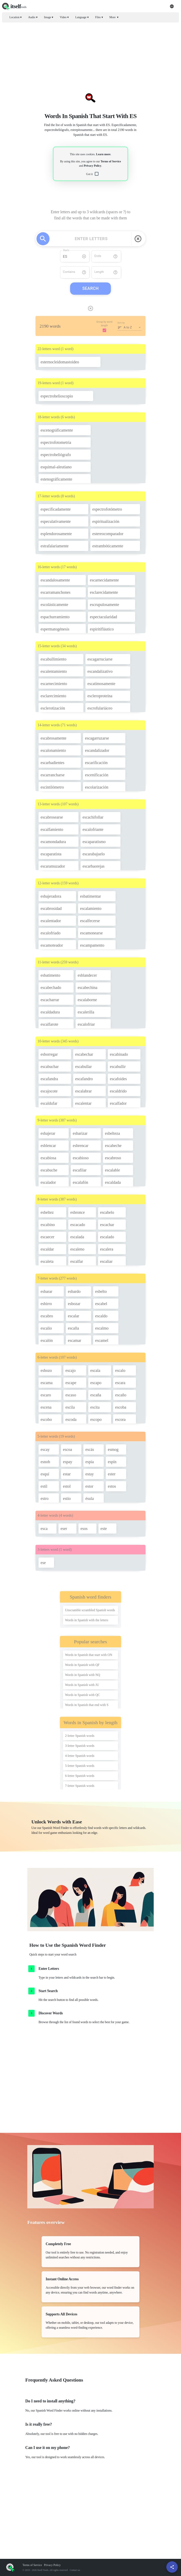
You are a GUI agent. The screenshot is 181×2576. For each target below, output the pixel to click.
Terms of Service (110, 161)
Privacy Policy (92, 165)
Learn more (103, 154)
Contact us (75, 2570)
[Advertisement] (90, 54)
